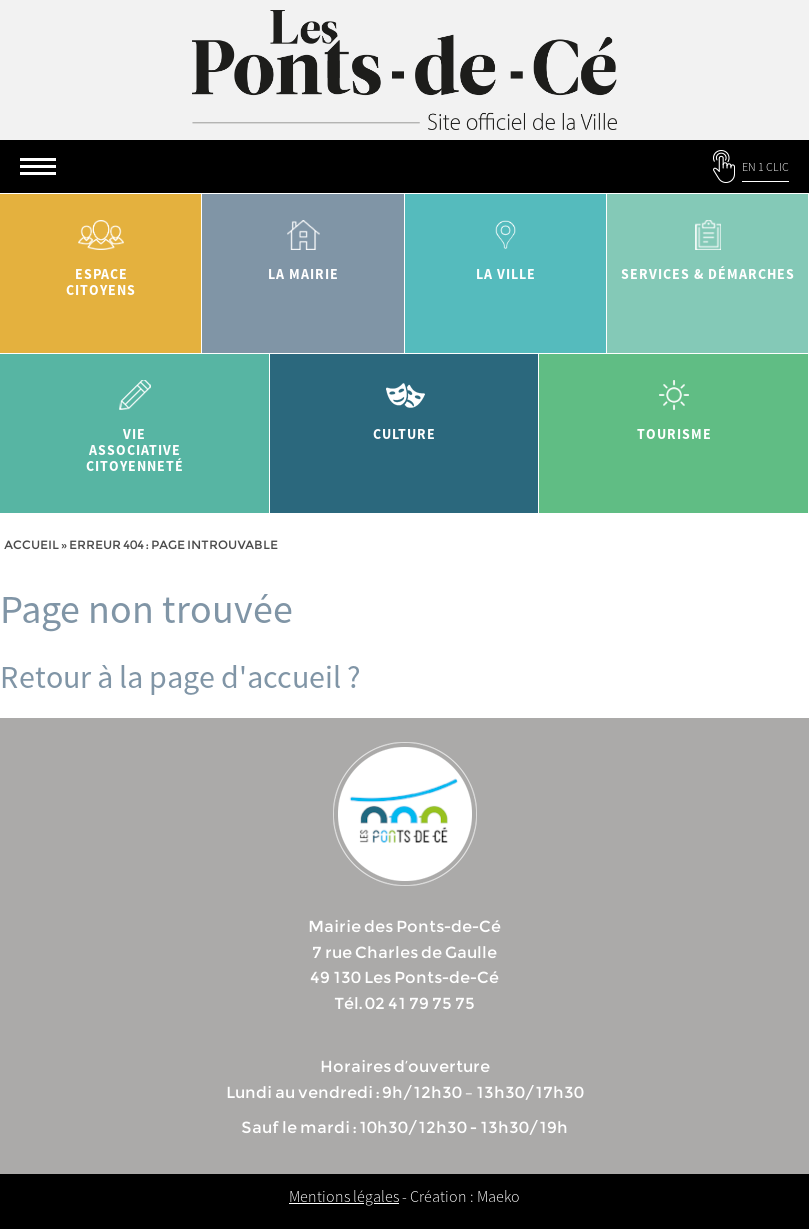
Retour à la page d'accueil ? (180, 677)
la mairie (303, 243)
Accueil (31, 544)
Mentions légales (344, 1196)
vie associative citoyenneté (135, 419)
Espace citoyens (101, 251)
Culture (405, 403)
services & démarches (708, 243)
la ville (506, 243)
